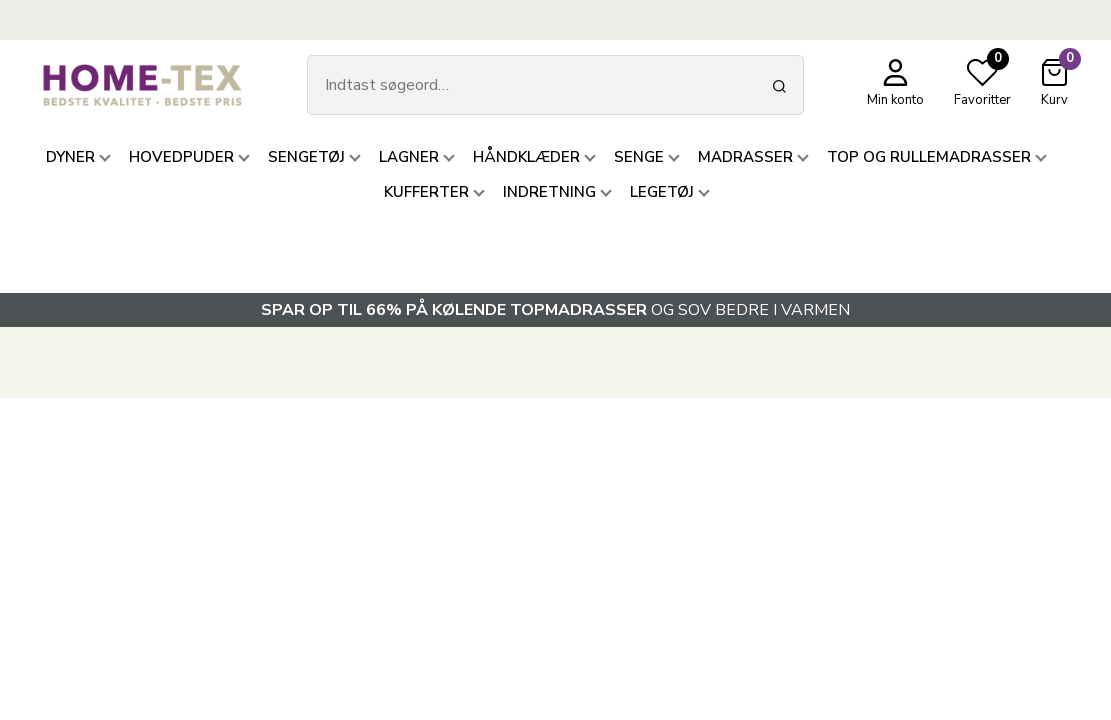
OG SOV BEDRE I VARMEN (555, 310)
